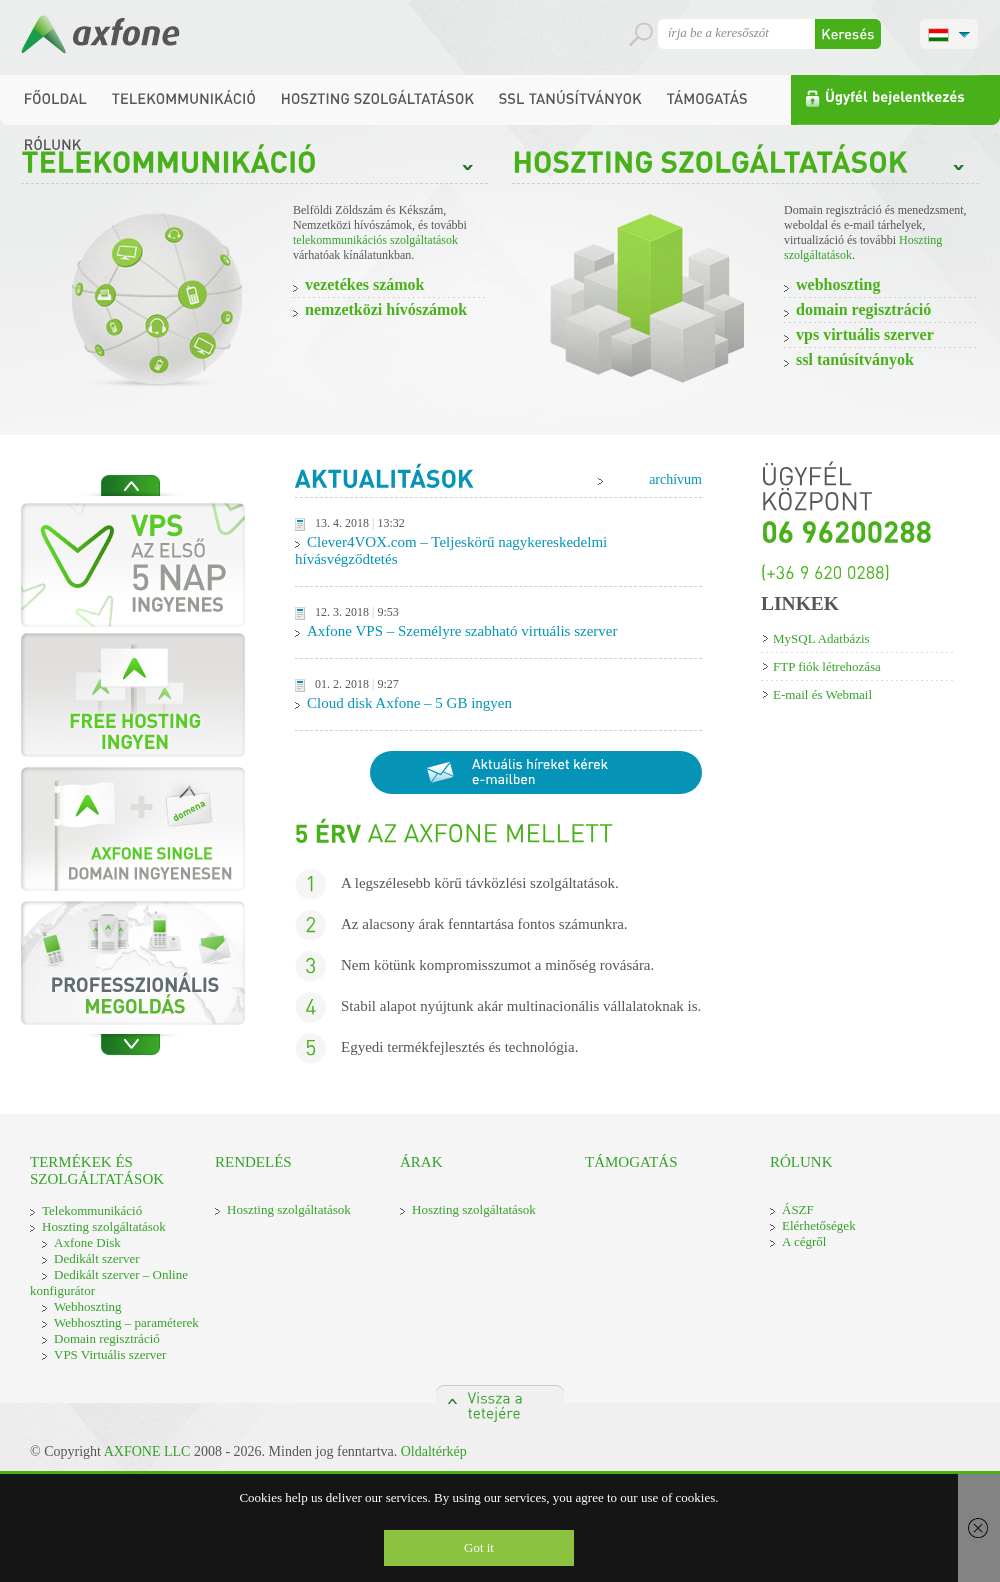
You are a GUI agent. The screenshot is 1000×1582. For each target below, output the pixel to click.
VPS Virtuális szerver (110, 1354)
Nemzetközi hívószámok (386, 309)
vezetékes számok (365, 284)
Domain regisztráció (863, 309)
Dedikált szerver (97, 1258)
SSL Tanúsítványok (855, 359)
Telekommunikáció (92, 1210)
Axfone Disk (87, 1242)
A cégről (804, 1241)
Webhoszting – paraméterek (126, 1322)
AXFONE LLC (147, 1451)
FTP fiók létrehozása (827, 666)
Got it (479, 1547)
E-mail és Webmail (822, 694)
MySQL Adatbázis (821, 638)
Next (131, 1044)
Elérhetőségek (819, 1225)
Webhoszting (838, 284)
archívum (675, 479)
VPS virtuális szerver (865, 334)
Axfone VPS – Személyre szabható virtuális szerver (462, 631)
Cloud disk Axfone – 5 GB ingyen (409, 703)
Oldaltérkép (434, 1451)
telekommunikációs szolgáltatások (375, 240)
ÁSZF (798, 1209)
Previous (131, 485)
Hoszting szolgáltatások (104, 1226)
